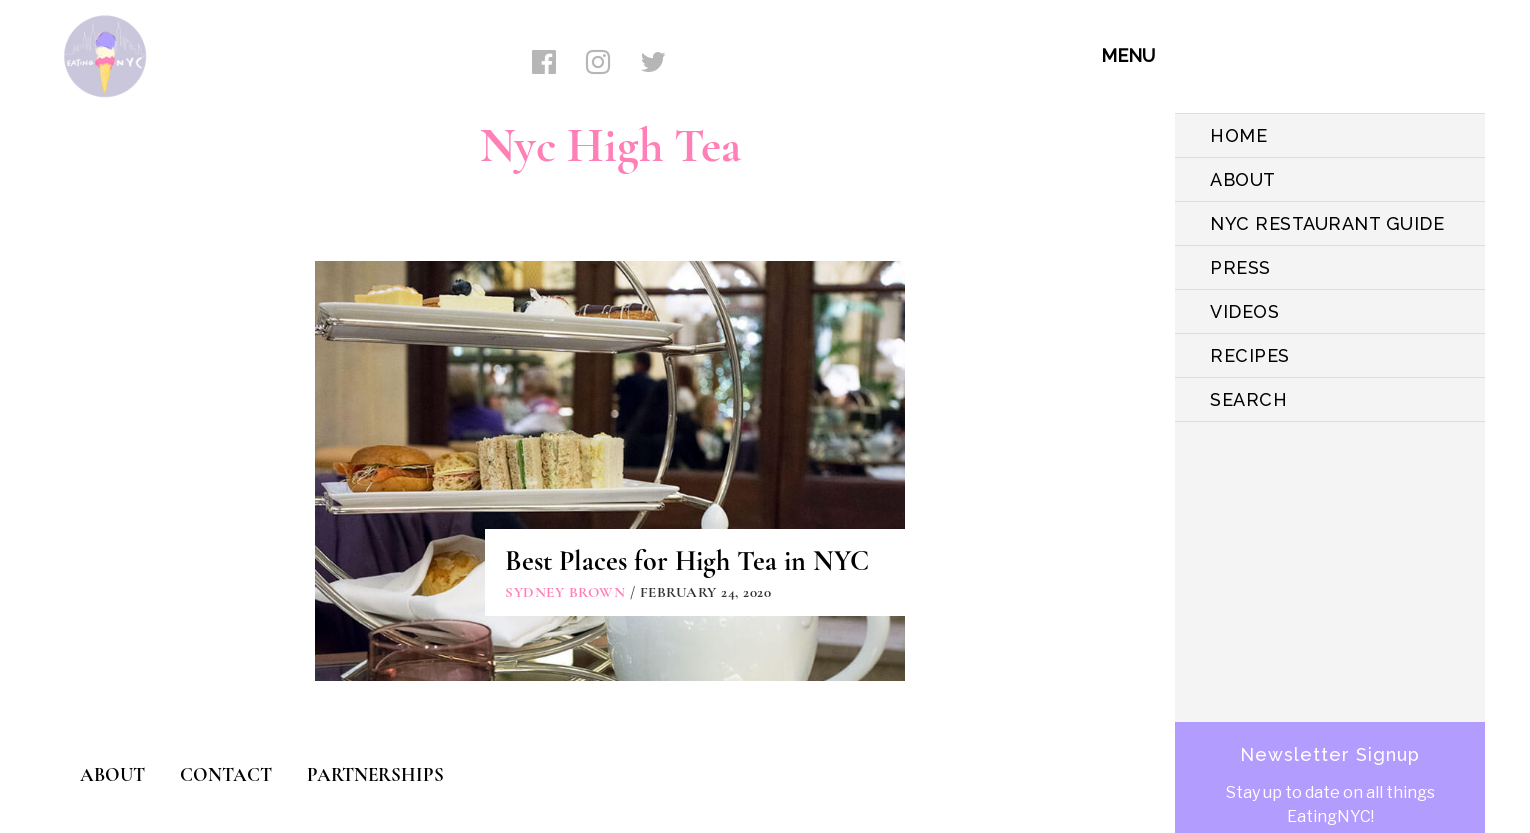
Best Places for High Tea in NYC (687, 561)
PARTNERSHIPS (375, 774)
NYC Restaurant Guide (1327, 223)
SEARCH (1248, 399)
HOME (1238, 135)
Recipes (1250, 355)
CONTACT (226, 774)
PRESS (1240, 267)
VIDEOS (1244, 311)
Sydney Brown (565, 592)
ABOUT (1243, 179)
